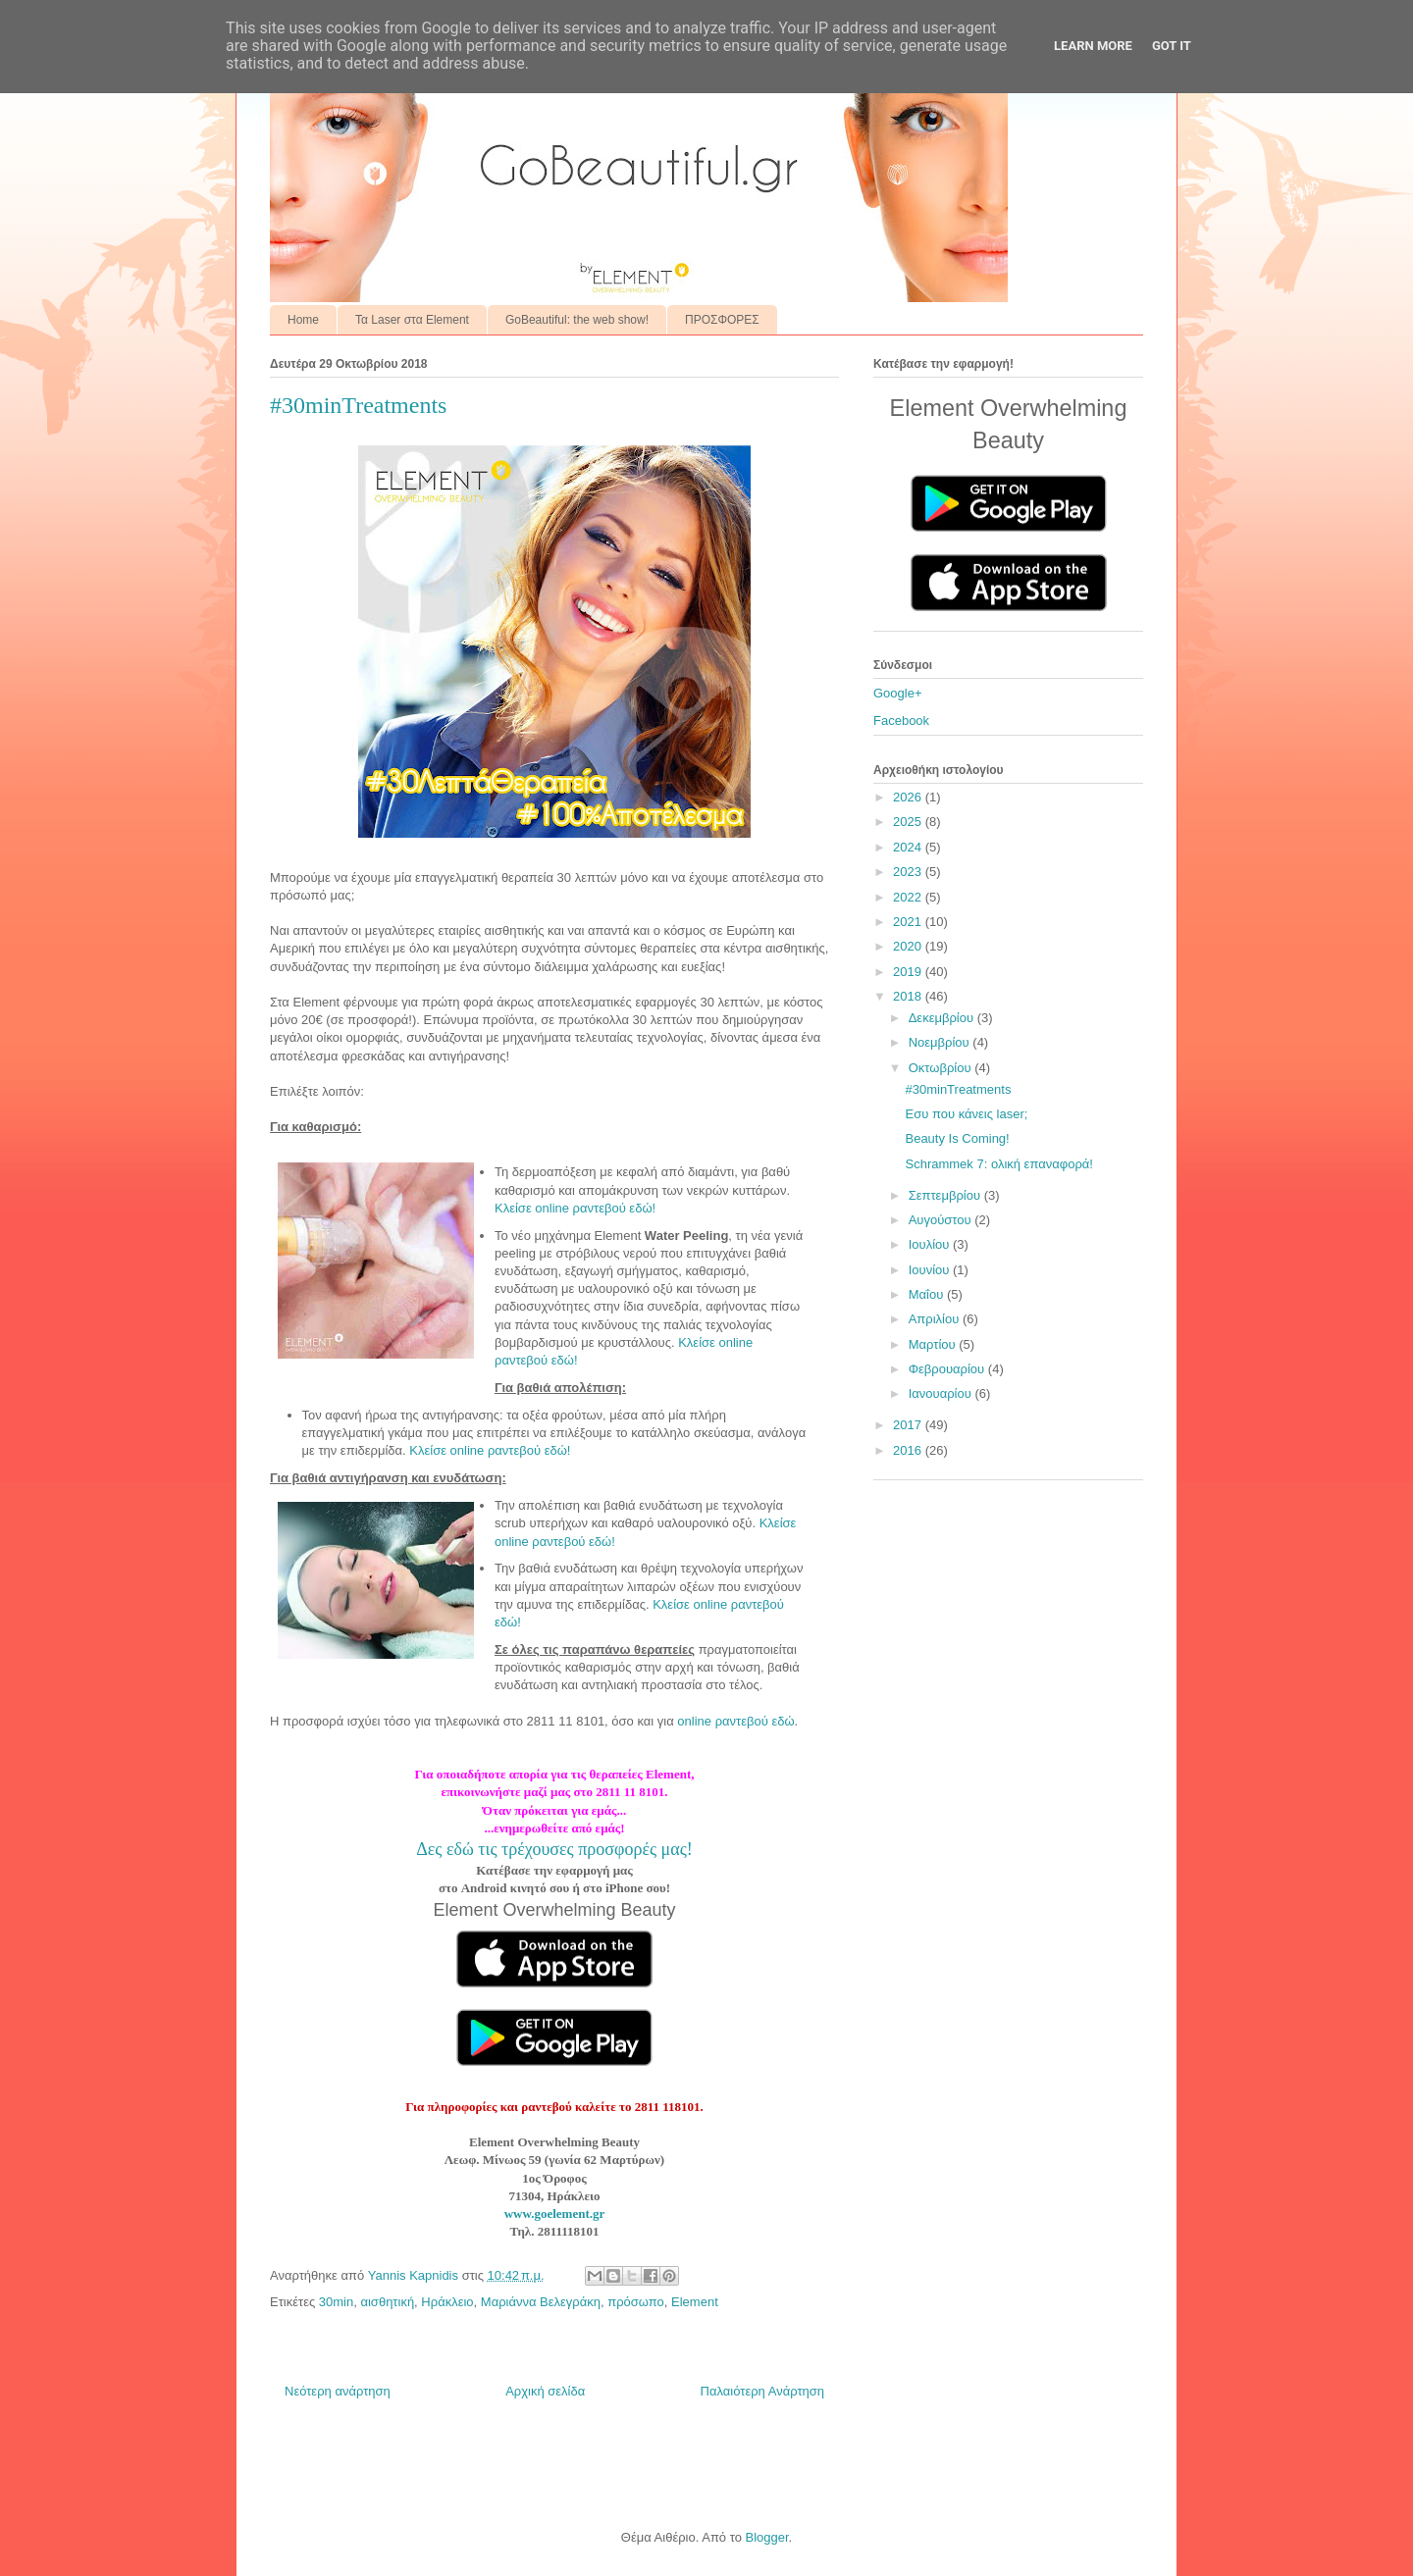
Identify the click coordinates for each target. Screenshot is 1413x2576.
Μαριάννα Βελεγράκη (541, 2301)
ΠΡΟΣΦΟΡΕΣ (722, 320)
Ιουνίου (931, 1269)
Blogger (766, 2537)
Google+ (897, 693)
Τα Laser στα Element (412, 320)
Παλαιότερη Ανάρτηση (762, 2391)
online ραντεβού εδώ (735, 1721)
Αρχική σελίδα (545, 2391)
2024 (909, 847)
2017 (909, 1424)
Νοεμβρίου (941, 1042)
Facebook (901, 720)
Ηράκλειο (447, 2301)
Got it (1171, 45)
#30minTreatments (958, 1089)
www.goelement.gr (554, 2213)
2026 (909, 797)
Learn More (1093, 45)
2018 (909, 996)
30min (336, 2301)
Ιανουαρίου (942, 1393)
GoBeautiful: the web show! (577, 320)
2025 (909, 821)
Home (303, 320)
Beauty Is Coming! (957, 1138)
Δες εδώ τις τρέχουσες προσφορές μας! (554, 1849)
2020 (909, 946)
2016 (909, 1450)
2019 (909, 971)
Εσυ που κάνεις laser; (966, 1114)
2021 (909, 921)
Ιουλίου (931, 1244)
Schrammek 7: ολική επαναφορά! (998, 1164)
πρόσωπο (635, 2301)
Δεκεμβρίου (943, 1017)
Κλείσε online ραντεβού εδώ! (575, 1208)
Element (694, 2301)
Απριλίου (936, 1319)
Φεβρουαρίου (948, 1369)
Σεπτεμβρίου (946, 1195)
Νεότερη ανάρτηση (338, 2391)
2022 (909, 897)
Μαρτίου (934, 1344)
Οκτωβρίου (941, 1067)
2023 (909, 871)
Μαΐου (928, 1294)
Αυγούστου (942, 1219)
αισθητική (387, 2301)
